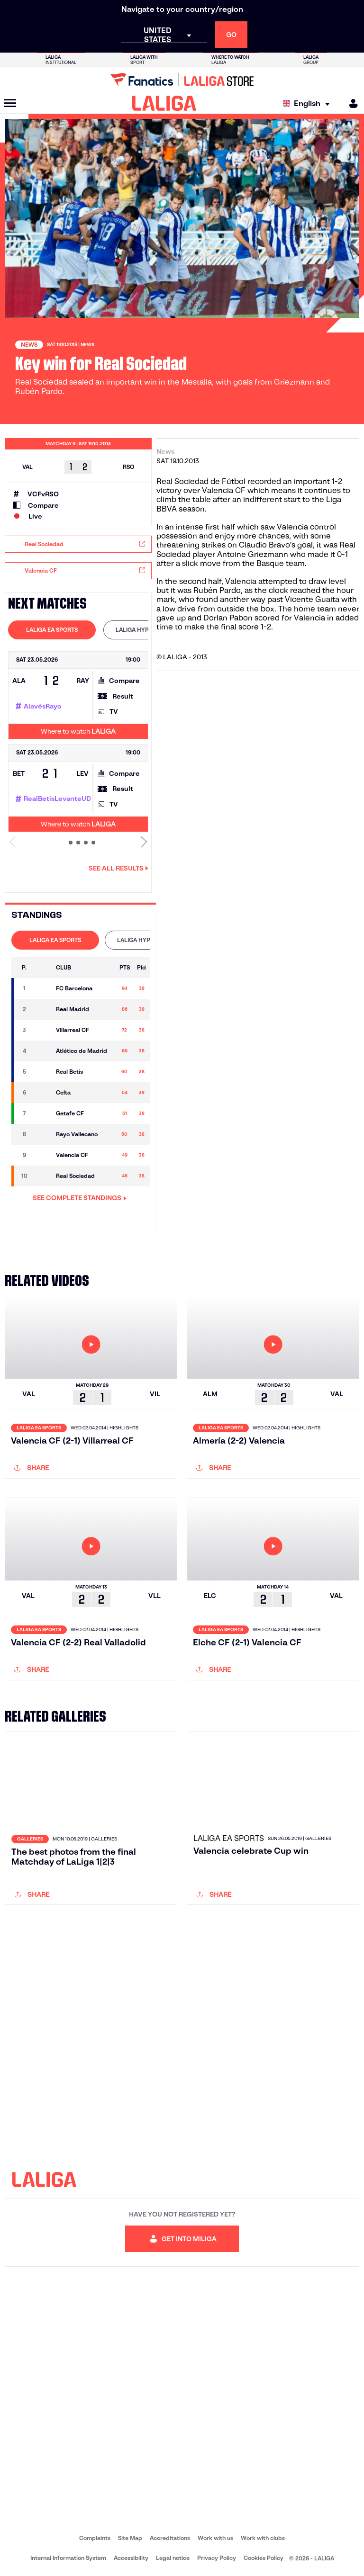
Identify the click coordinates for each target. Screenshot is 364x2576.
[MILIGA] (350, 103)
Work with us (215, 2538)
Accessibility (131, 2558)
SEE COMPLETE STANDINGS (80, 1198)
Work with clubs (263, 2538)
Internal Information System (68, 2558)
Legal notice (173, 2558)
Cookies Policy (263, 2558)
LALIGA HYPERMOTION (147, 630)
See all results (118, 868)
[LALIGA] (164, 103)
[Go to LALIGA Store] (182, 79)
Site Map (130, 2538)
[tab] (52, 629)
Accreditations (170, 2538)
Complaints (94, 2538)
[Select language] (308, 103)
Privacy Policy (216, 2558)
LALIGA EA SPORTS (52, 630)
